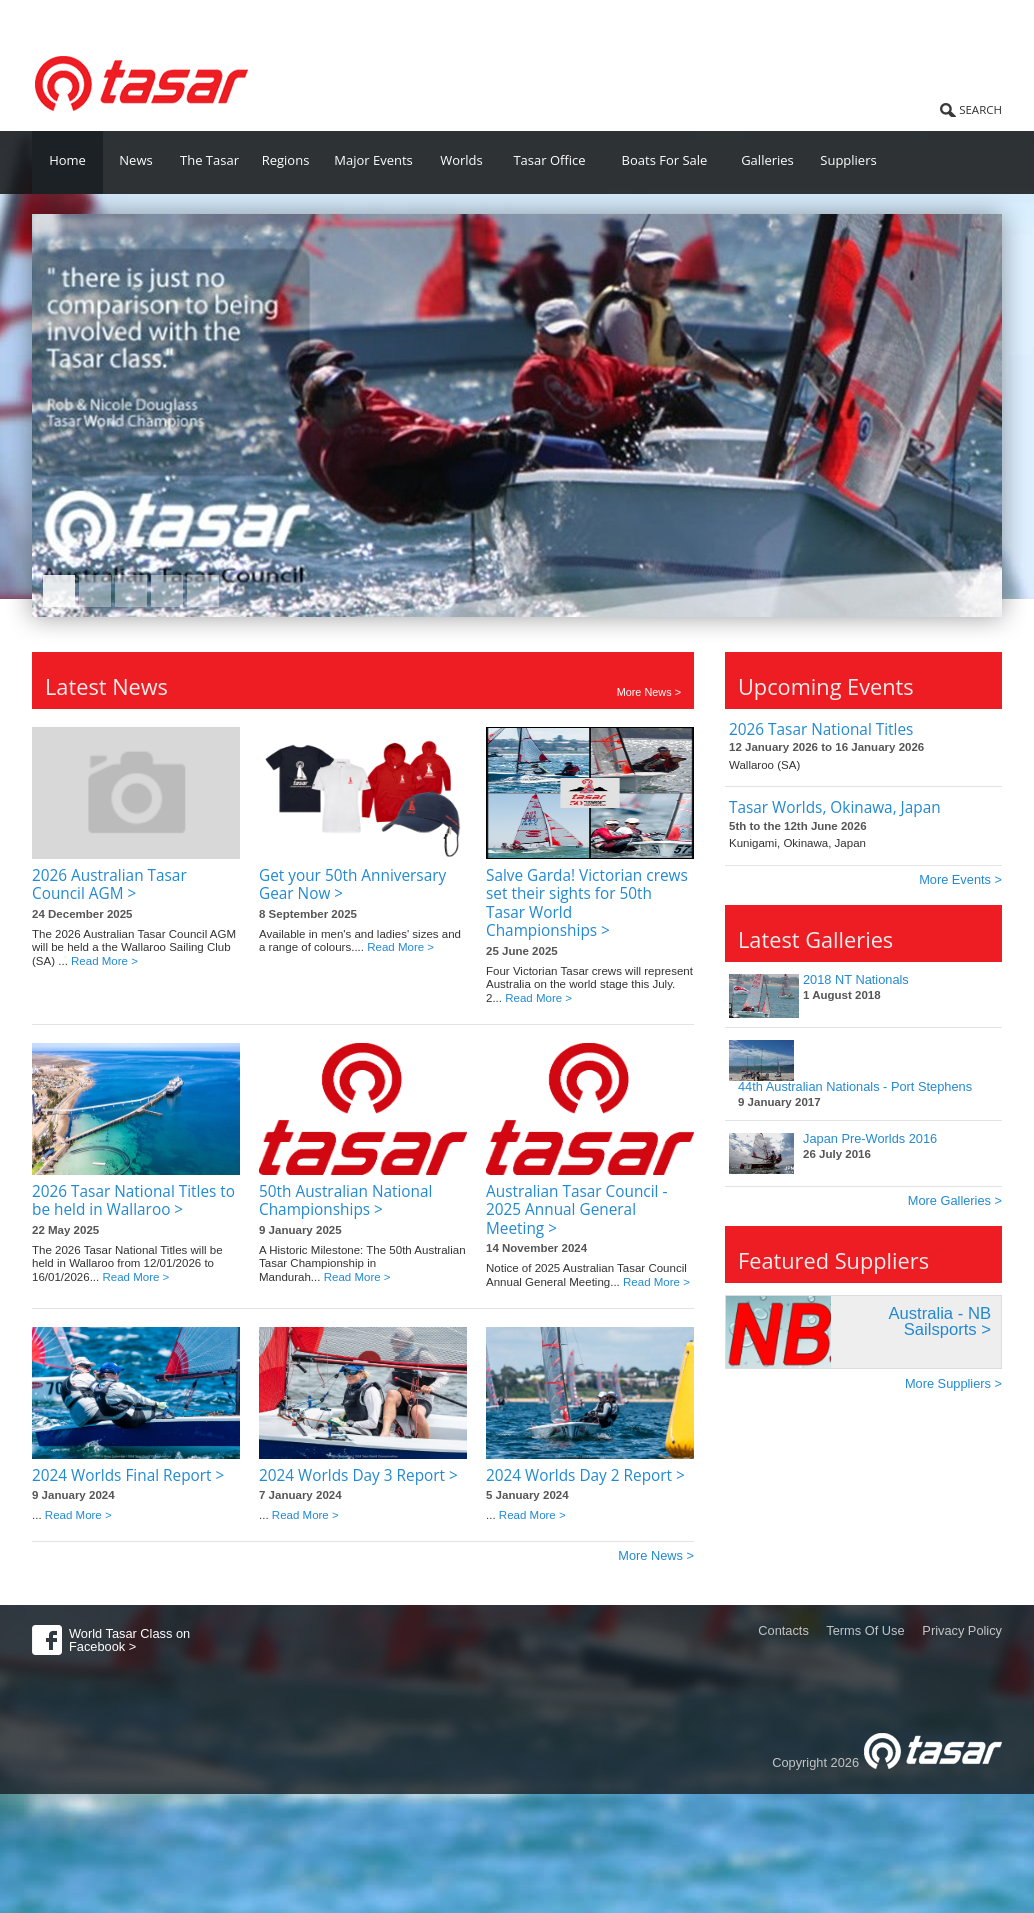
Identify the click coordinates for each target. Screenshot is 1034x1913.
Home (67, 160)
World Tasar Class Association (132, 19)
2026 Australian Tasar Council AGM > (109, 884)
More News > (649, 692)
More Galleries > (955, 1200)
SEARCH (980, 109)
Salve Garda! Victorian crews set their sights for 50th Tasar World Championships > (587, 903)
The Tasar (209, 160)
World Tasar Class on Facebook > (129, 1640)
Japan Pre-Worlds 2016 (870, 1138)
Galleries (767, 160)
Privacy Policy (962, 1630)
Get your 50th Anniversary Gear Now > (352, 884)
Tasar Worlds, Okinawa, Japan (835, 807)
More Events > (960, 879)
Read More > (104, 961)
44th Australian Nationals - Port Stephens (855, 1086)
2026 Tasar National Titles (821, 729)
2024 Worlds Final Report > (128, 1475)
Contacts (783, 1630)
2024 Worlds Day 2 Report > (585, 1475)
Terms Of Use (865, 1630)
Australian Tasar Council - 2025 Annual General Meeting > (576, 1210)
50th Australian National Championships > (345, 1200)
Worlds (461, 160)
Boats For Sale (665, 160)
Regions (286, 160)
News (135, 160)
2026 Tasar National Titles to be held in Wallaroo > (133, 1200)
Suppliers (848, 160)
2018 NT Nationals (856, 979)
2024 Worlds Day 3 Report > (358, 1475)
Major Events (373, 160)
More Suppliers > (953, 1383)
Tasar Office (549, 160)
